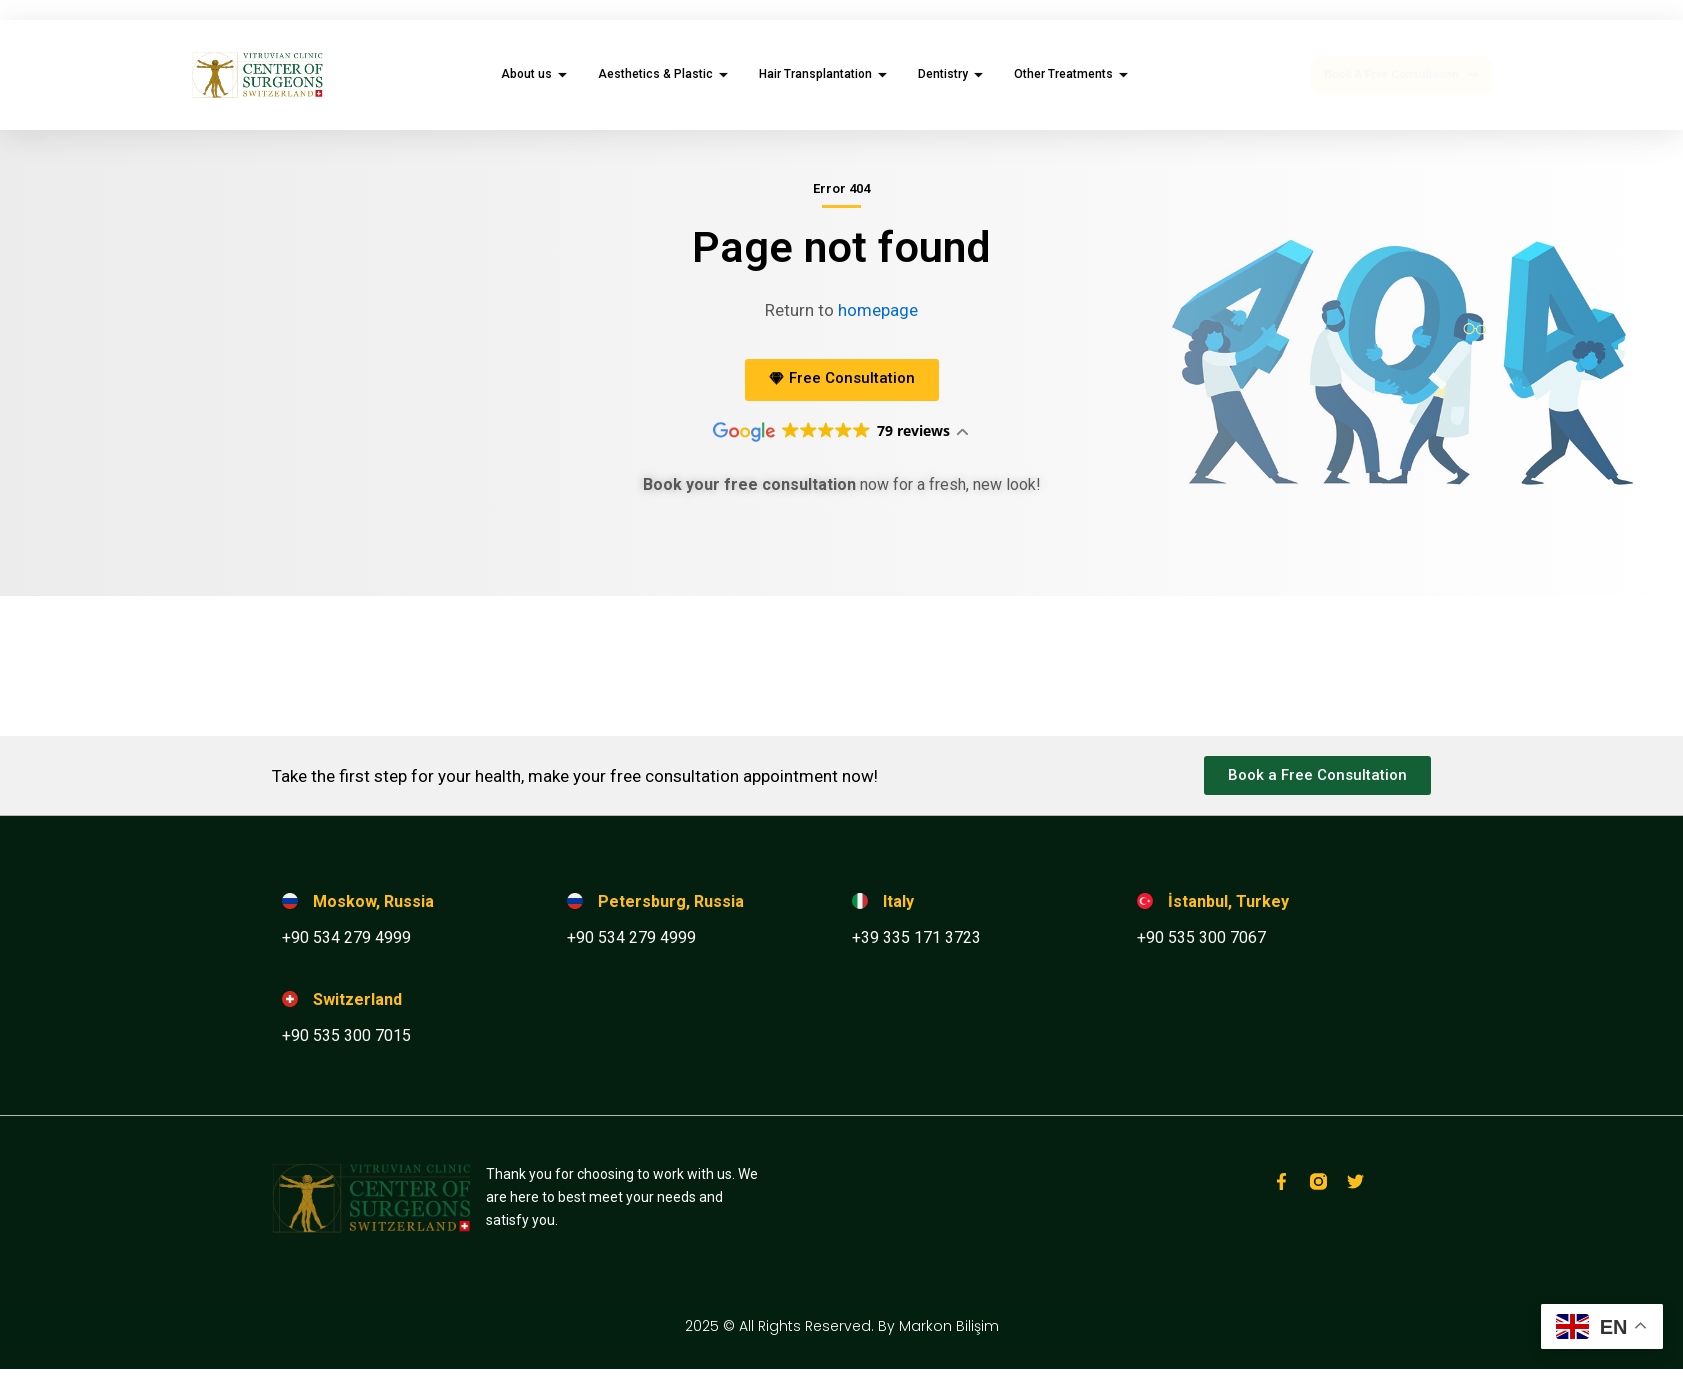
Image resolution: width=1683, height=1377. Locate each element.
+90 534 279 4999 (346, 937)
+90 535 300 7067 (1201, 937)
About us (536, 74)
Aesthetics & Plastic (665, 74)
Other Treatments (1073, 74)
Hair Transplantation (825, 74)
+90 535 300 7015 (346, 1035)
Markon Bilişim (949, 1326)
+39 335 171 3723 (916, 937)
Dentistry (953, 74)
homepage (878, 310)
